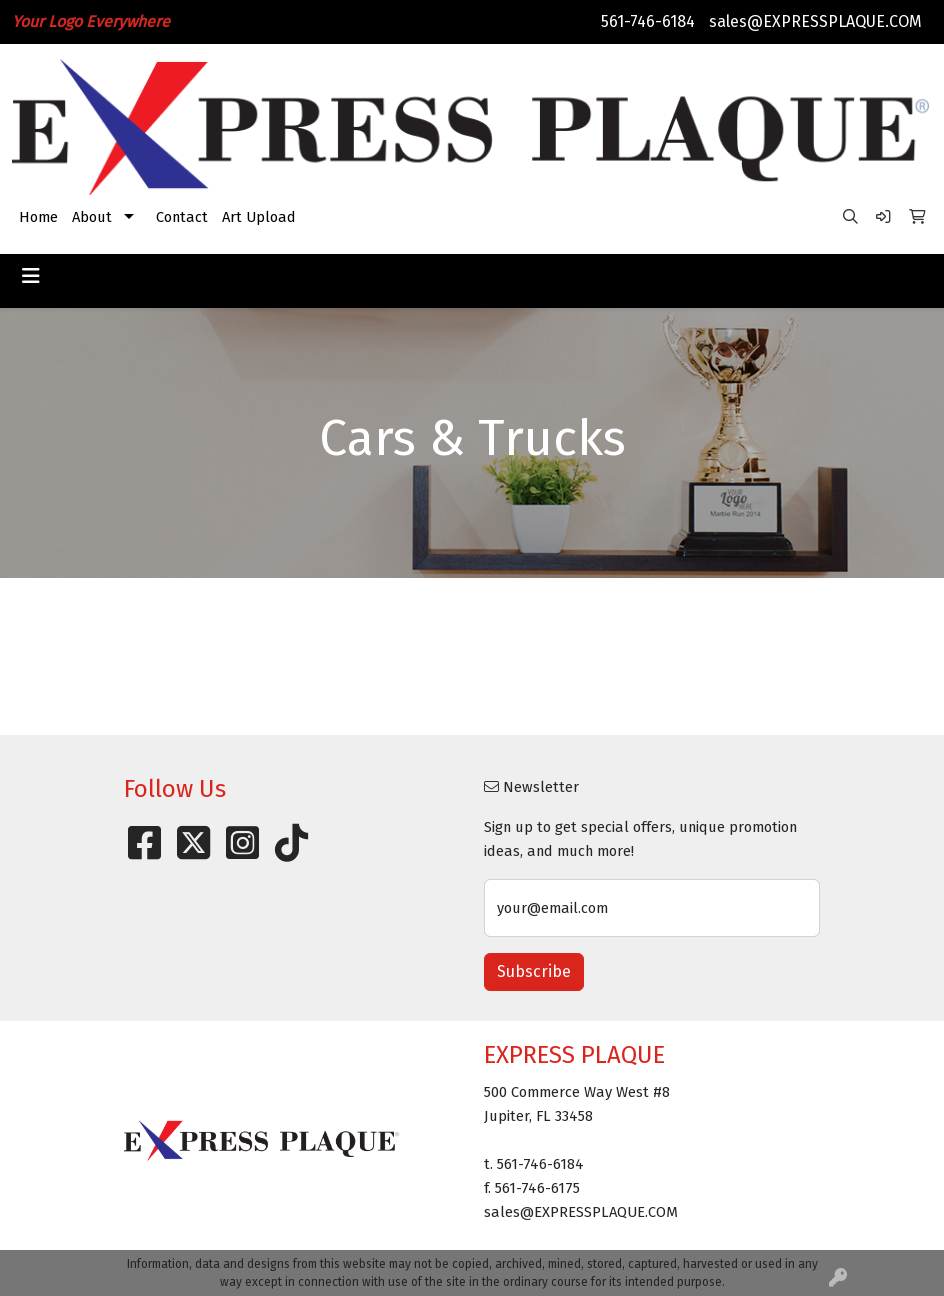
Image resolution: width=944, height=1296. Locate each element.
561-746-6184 (648, 21)
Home (38, 217)
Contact (182, 217)
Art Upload (259, 217)
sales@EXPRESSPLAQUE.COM (815, 21)
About (92, 217)
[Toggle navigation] (31, 276)
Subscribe (534, 971)
